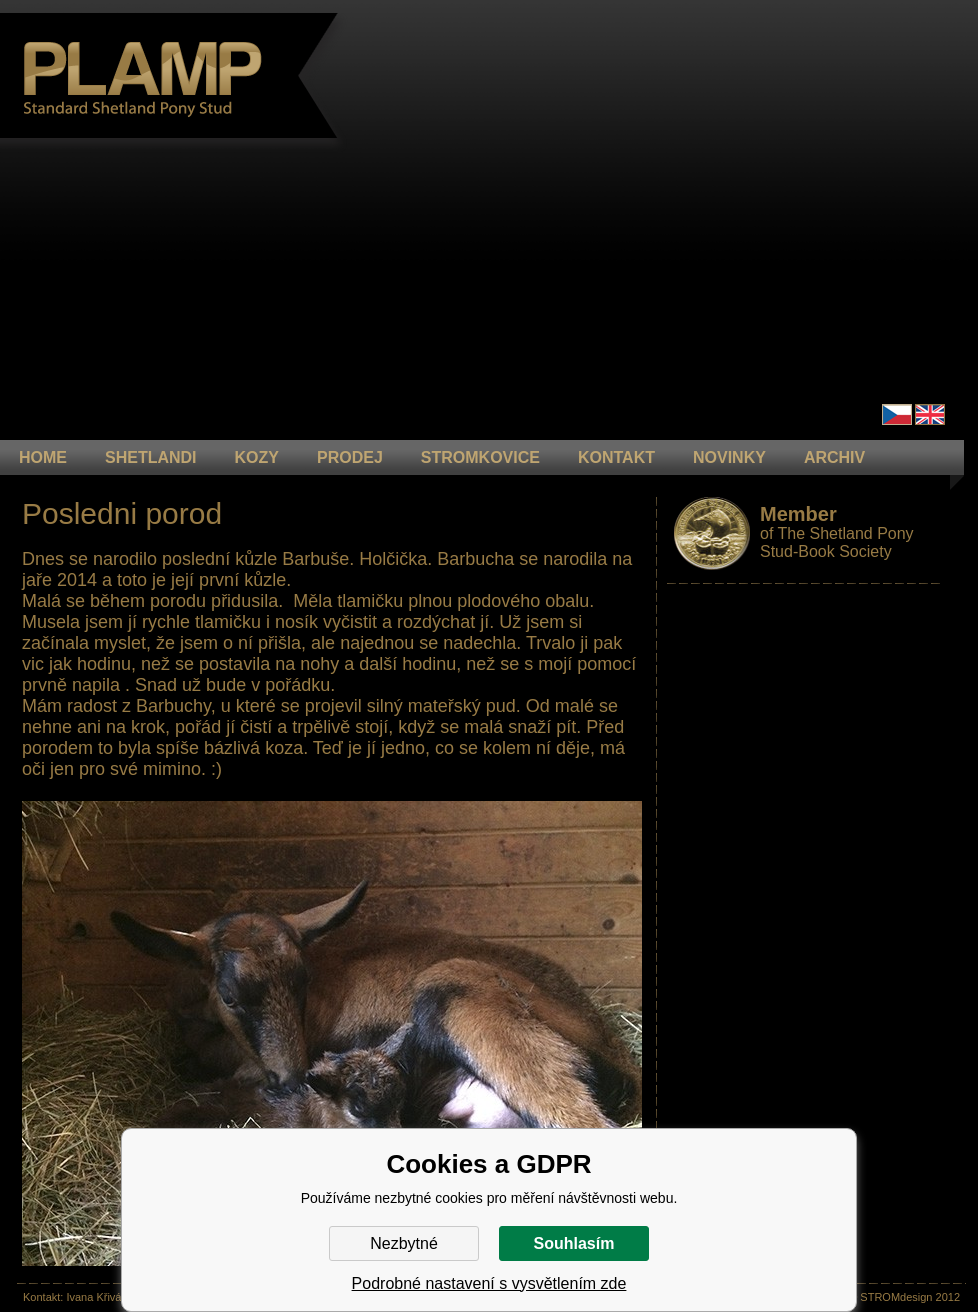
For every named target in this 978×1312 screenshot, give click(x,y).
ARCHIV (834, 457)
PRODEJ (350, 457)
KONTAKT (616, 457)
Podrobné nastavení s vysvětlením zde (489, 1283)
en (930, 414)
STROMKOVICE (480, 457)
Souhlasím (574, 1243)
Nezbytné (404, 1243)
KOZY (257, 457)
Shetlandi (151, 457)
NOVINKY (729, 457)
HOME (43, 457)
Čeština (897, 414)
